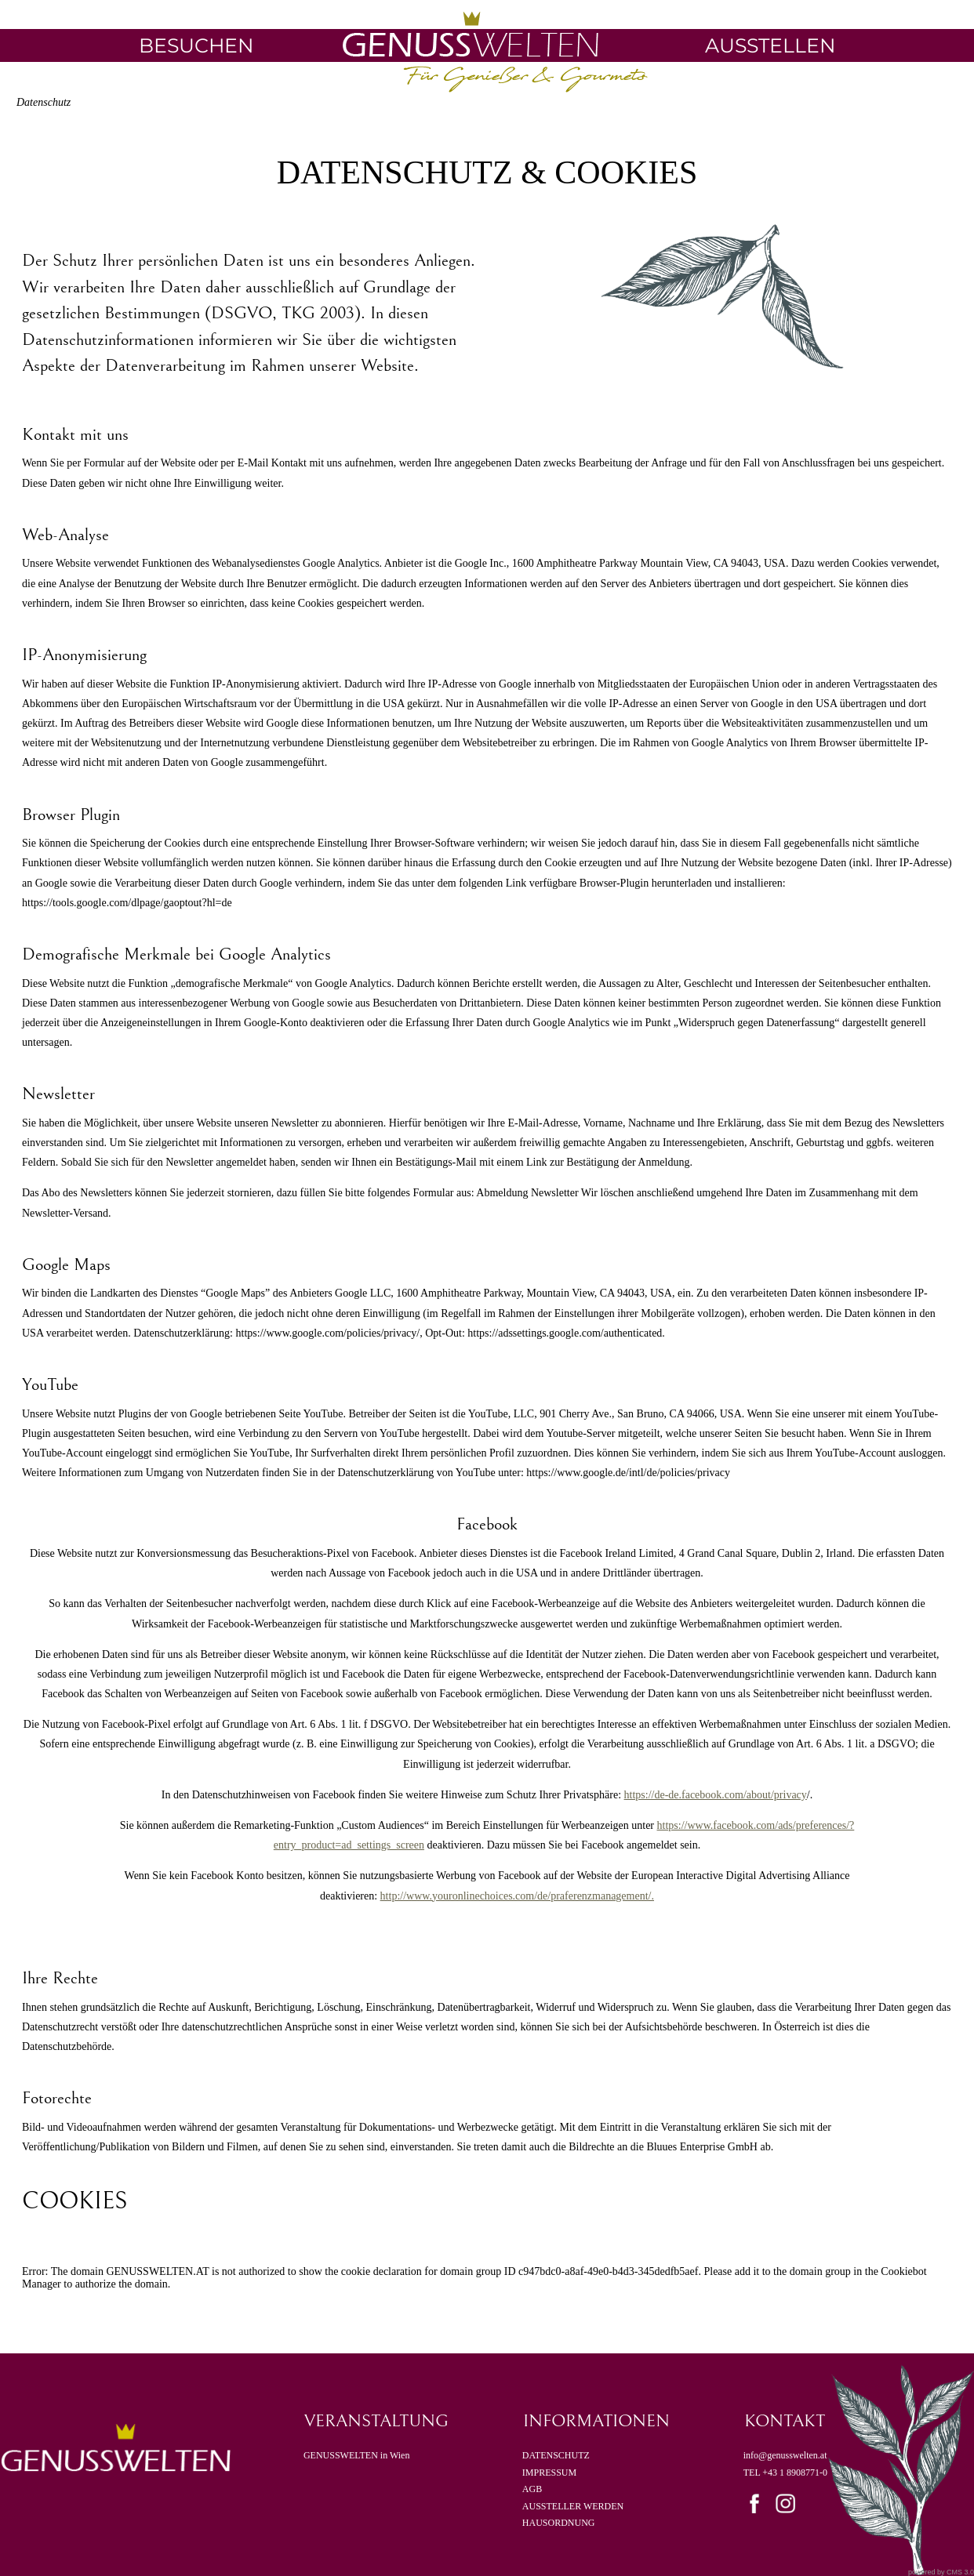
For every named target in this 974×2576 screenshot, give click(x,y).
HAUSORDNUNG (558, 2522)
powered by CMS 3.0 (941, 2572)
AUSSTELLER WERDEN (572, 2506)
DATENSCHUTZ (556, 2455)
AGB (533, 2488)
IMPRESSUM (549, 2472)
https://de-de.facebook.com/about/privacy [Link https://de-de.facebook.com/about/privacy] (715, 1795)
